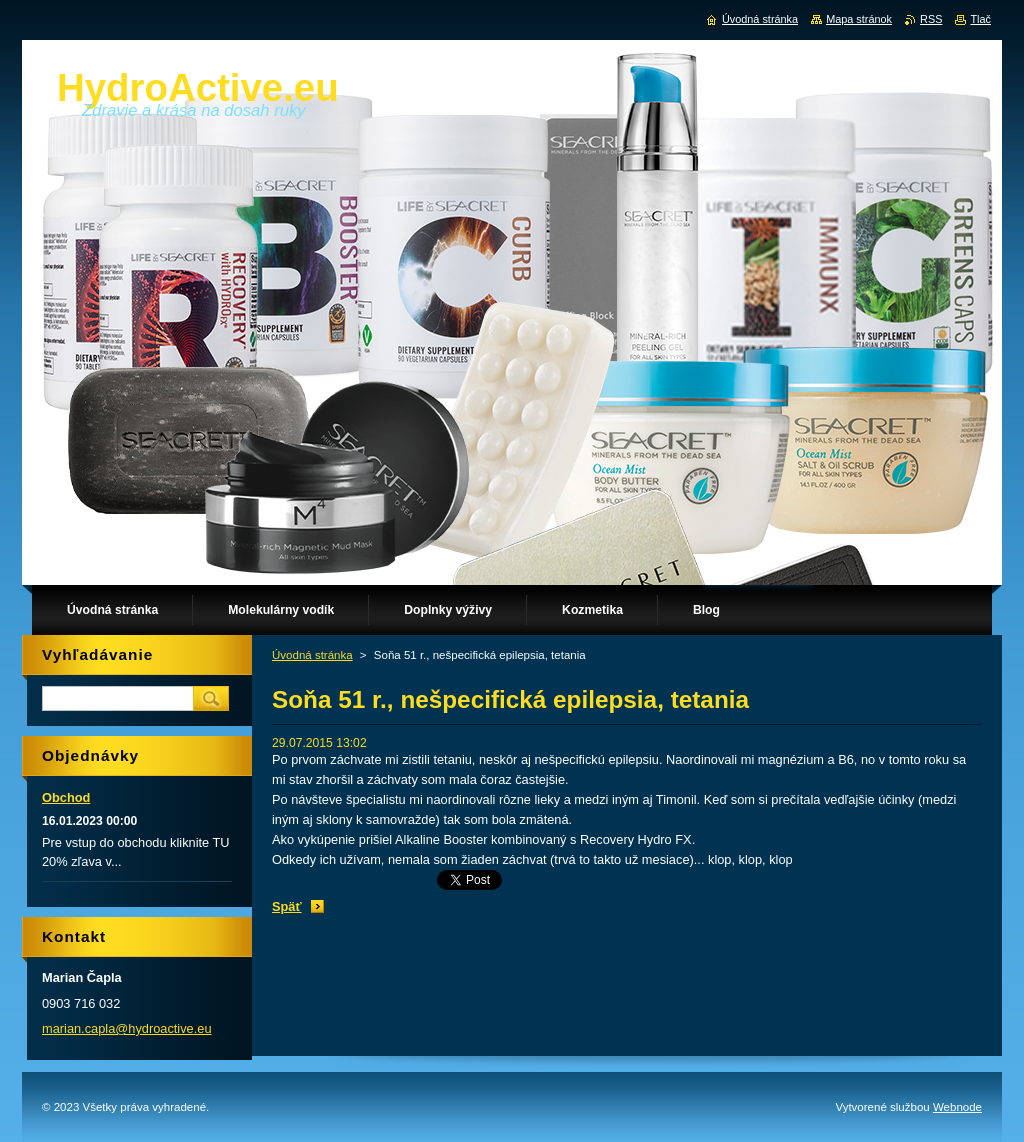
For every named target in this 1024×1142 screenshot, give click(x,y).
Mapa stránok (859, 19)
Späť (287, 906)
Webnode (957, 1107)
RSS (931, 19)
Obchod (66, 797)
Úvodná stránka (312, 655)
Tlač (980, 19)
